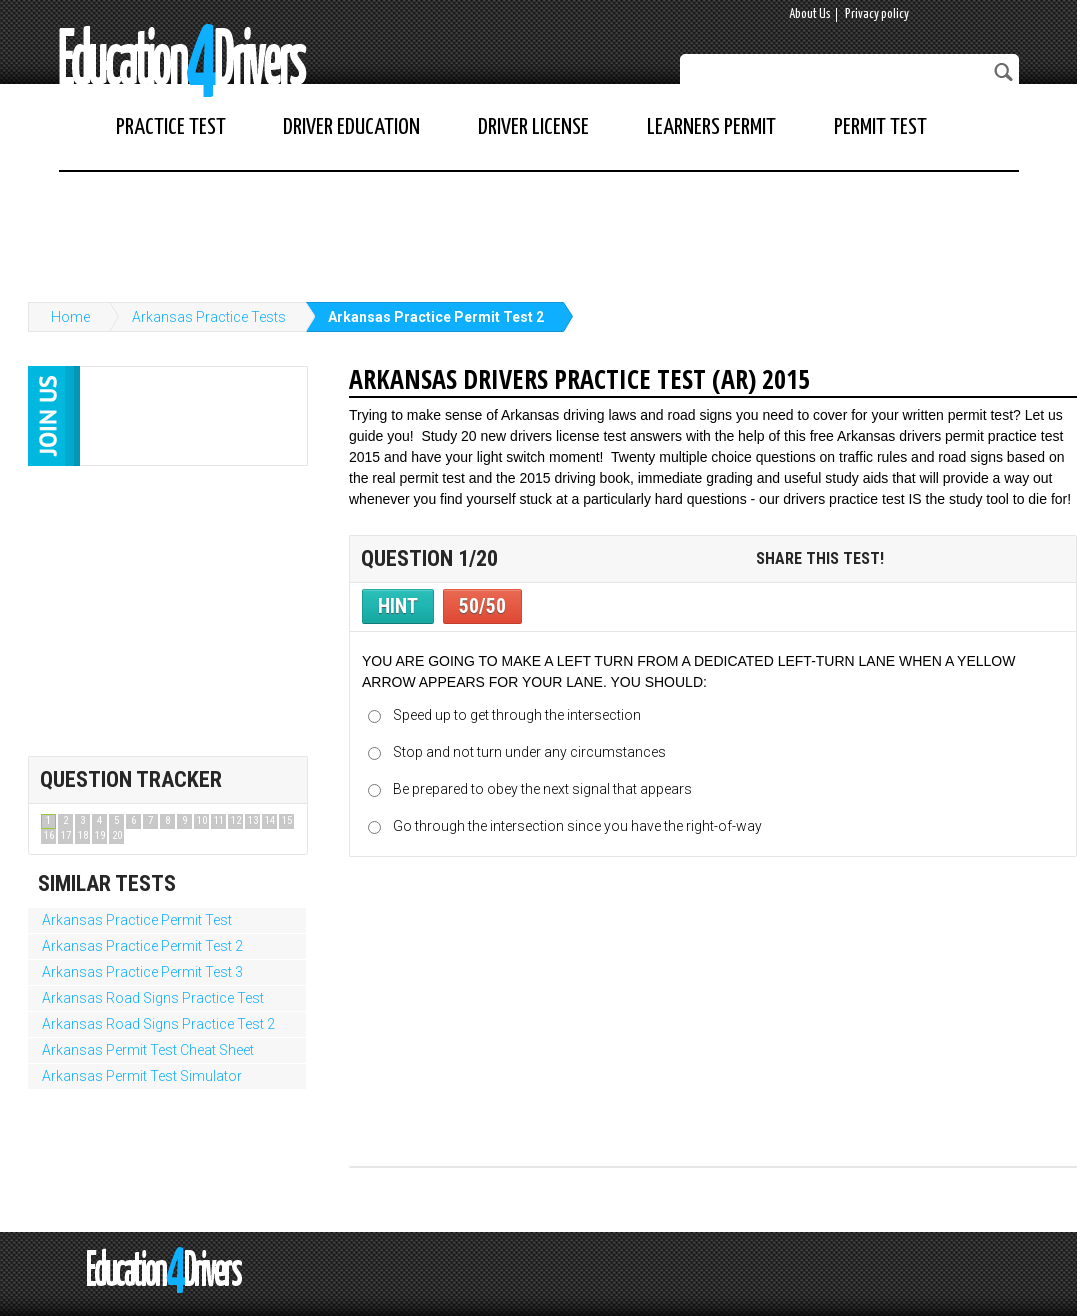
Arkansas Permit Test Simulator (142, 1076)
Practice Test (171, 127)
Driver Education (351, 127)
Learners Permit (711, 127)
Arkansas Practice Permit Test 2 (436, 317)
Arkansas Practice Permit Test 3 (142, 972)
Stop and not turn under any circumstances (529, 752)
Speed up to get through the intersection (517, 715)
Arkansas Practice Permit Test (137, 920)
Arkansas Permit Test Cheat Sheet (148, 1050)
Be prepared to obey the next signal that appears (542, 789)
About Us (810, 14)
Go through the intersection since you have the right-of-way (577, 826)
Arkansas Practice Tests (209, 317)
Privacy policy (877, 14)
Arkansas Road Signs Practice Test (153, 998)
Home (70, 317)
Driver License (533, 127)
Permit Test (880, 127)
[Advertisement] (539, 227)
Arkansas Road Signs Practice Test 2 (158, 1024)
